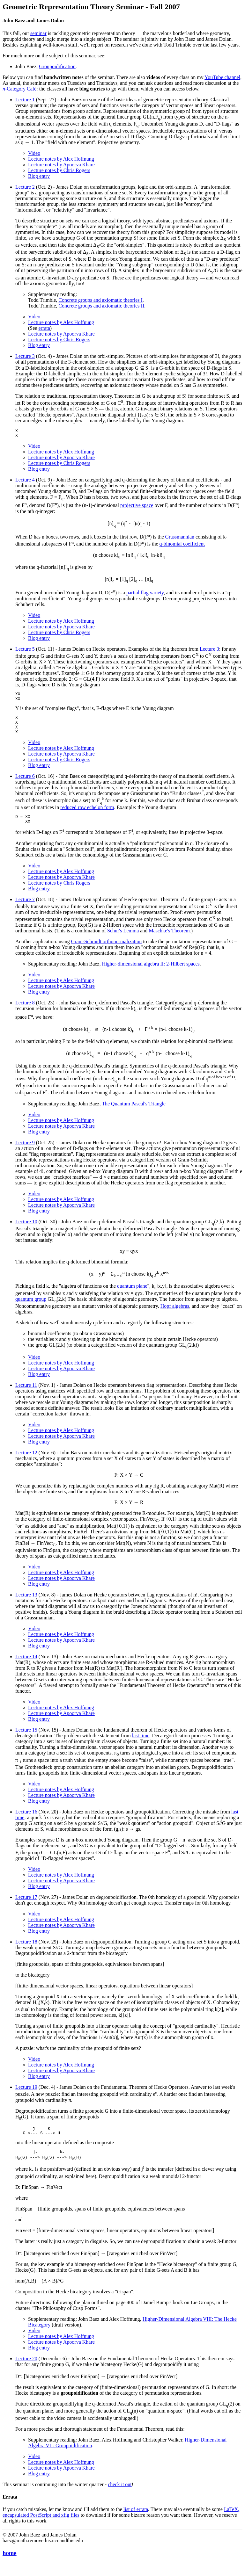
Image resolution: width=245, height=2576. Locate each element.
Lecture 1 (25, 99)
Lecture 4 (25, 481)
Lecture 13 (26, 1604)
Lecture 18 (26, 1951)
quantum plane (132, 1295)
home (10, 2566)
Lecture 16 (26, 1821)
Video (34, 153)
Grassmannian (180, 538)
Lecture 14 (26, 1666)
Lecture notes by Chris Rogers (59, 170)
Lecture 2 (25, 187)
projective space (136, 507)
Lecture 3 (25, 356)
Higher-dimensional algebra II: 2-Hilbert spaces (151, 973)
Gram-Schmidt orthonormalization (106, 951)
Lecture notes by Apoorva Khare (61, 164)
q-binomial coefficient (182, 546)
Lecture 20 (26, 2372)
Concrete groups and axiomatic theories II (101, 305)
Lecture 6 (25, 783)
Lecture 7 (25, 909)
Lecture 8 (25, 1012)
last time (141, 1745)
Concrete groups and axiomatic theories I (100, 300)
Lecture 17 (26, 1906)
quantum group (30, 1308)
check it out (120, 2497)
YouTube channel (222, 77)
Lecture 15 (26, 1739)
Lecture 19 (26, 2096)
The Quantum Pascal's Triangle (134, 1113)
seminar (38, 33)
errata (44, 328)
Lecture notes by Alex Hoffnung (61, 159)
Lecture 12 (26, 1462)
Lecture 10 (26, 1231)
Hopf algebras (174, 1315)
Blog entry (39, 176)
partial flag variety (145, 594)
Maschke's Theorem (169, 940)
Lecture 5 (25, 651)
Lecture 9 (25, 1152)
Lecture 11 (26, 1394)
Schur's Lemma (123, 940)
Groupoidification (57, 66)
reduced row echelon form (87, 815)
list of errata (135, 2522)
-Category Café (19, 88)
